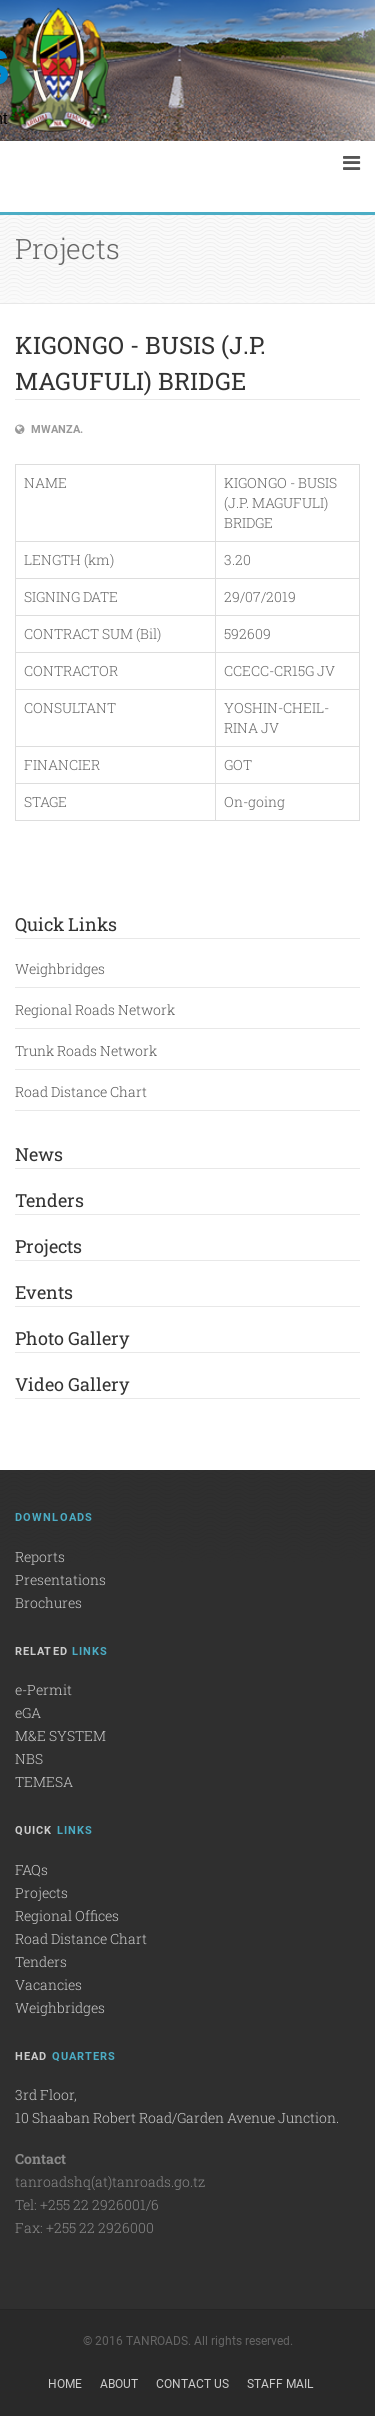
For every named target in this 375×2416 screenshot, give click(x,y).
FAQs (31, 1869)
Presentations (60, 1579)
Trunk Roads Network (86, 1050)
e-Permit (43, 1689)
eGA (28, 1712)
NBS (29, 1758)
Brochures (48, 1602)
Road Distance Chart (81, 1091)
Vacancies (48, 1984)
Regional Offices (67, 1915)
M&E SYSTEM (60, 1735)
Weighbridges (60, 968)
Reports (40, 1556)
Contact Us (192, 2384)
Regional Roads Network (95, 1009)
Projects (48, 1246)
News (39, 1154)
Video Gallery (72, 1384)
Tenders (49, 1200)
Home (65, 2384)
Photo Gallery (72, 1338)
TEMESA (44, 1781)
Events (44, 1292)
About (119, 2384)
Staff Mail (280, 2384)
